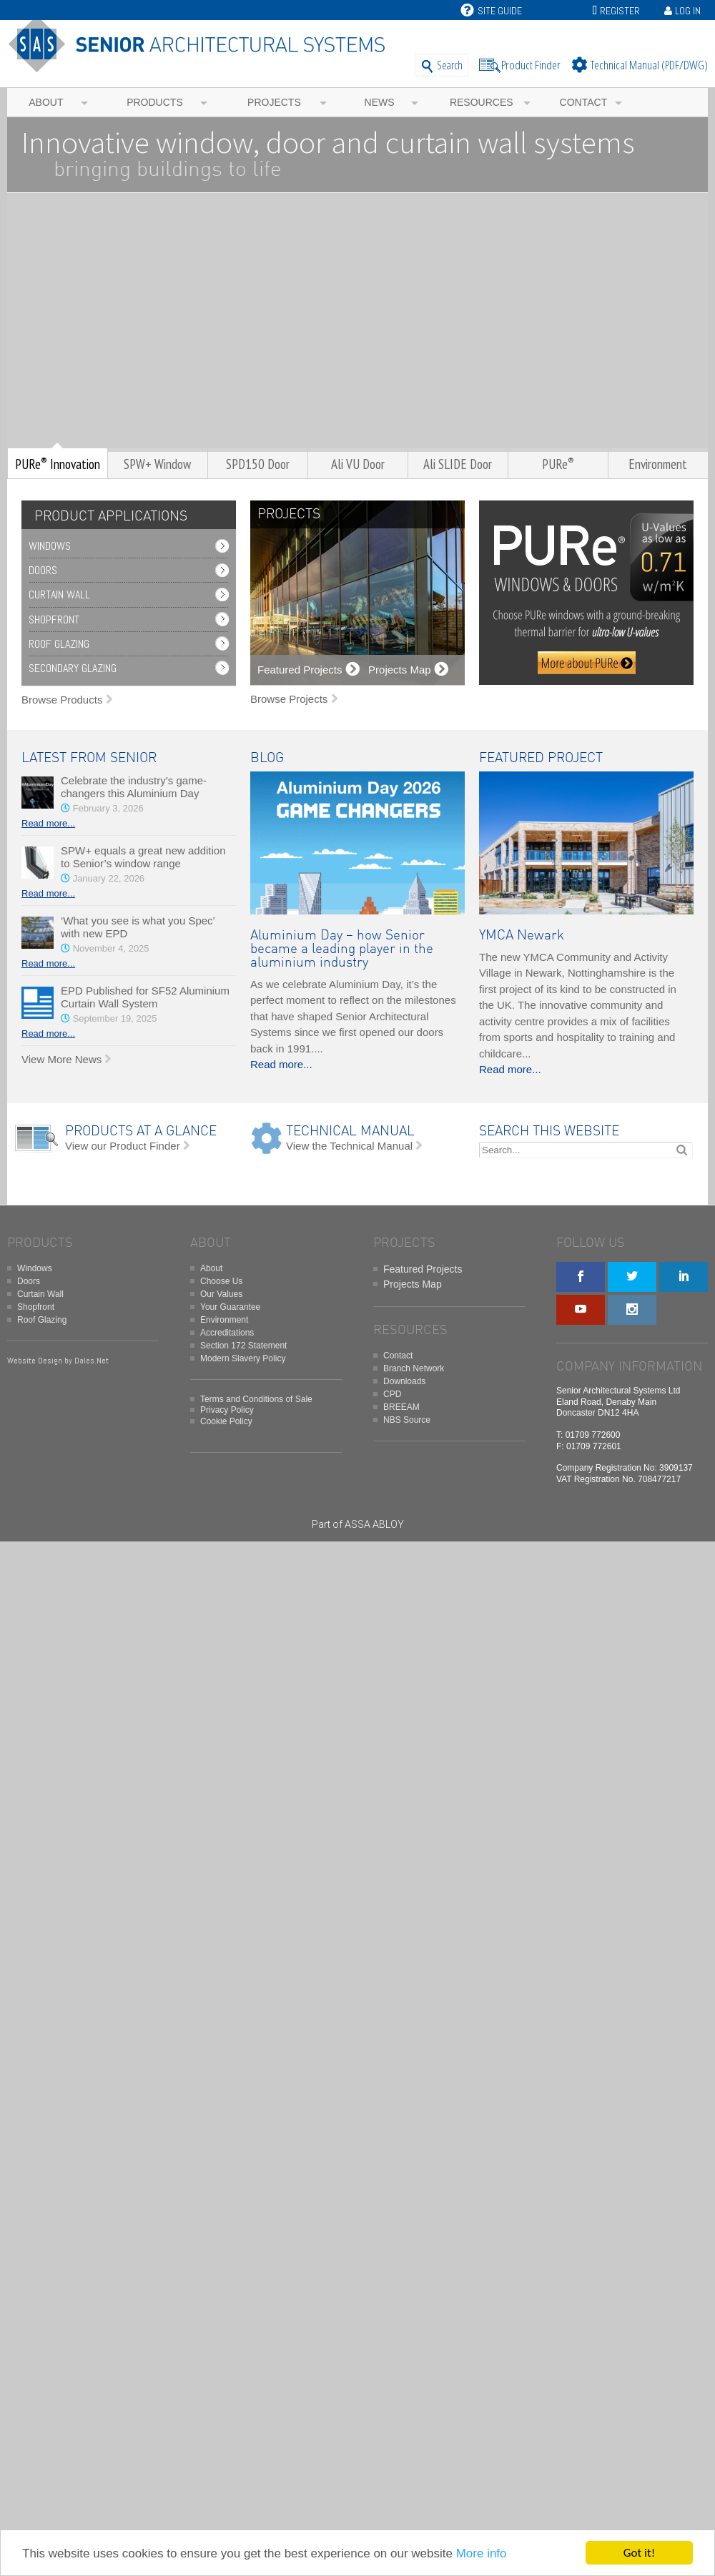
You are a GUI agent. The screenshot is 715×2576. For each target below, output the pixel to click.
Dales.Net (91, 1360)
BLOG (267, 758)
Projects (274, 102)
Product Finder (531, 64)
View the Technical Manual (349, 1146)
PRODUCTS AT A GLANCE (141, 1131)
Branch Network (413, 1368)
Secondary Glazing (73, 668)
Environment (224, 1320)
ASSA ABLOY (374, 1524)
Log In (688, 10)
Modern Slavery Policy (242, 1358)
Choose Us (221, 1281)
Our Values (221, 1294)
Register (620, 10)
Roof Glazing (59, 643)
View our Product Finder (122, 1146)
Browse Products (61, 700)
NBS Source (406, 1420)
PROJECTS (288, 514)
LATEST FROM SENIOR (89, 758)
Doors (43, 570)
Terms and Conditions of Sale (256, 1399)
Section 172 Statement (243, 1346)
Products (155, 102)
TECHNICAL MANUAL (350, 1131)
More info (481, 2554)
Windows (50, 545)
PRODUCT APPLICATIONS (110, 516)
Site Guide (491, 10)
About (46, 102)
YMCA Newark (521, 935)
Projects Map (412, 1284)
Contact (584, 102)
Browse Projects (288, 699)
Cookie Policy (226, 1421)
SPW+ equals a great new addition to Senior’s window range (143, 856)
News (380, 102)
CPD (392, 1394)
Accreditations (227, 1333)
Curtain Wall (59, 594)
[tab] (107, 516)
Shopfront (54, 619)
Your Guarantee (230, 1307)
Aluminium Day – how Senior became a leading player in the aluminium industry (341, 949)
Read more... (48, 823)
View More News (61, 1059)
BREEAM (401, 1407)
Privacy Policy (227, 1410)
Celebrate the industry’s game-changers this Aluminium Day (134, 786)
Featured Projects (423, 1269)
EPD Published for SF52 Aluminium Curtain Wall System (145, 997)
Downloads (404, 1381)
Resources (481, 102)
